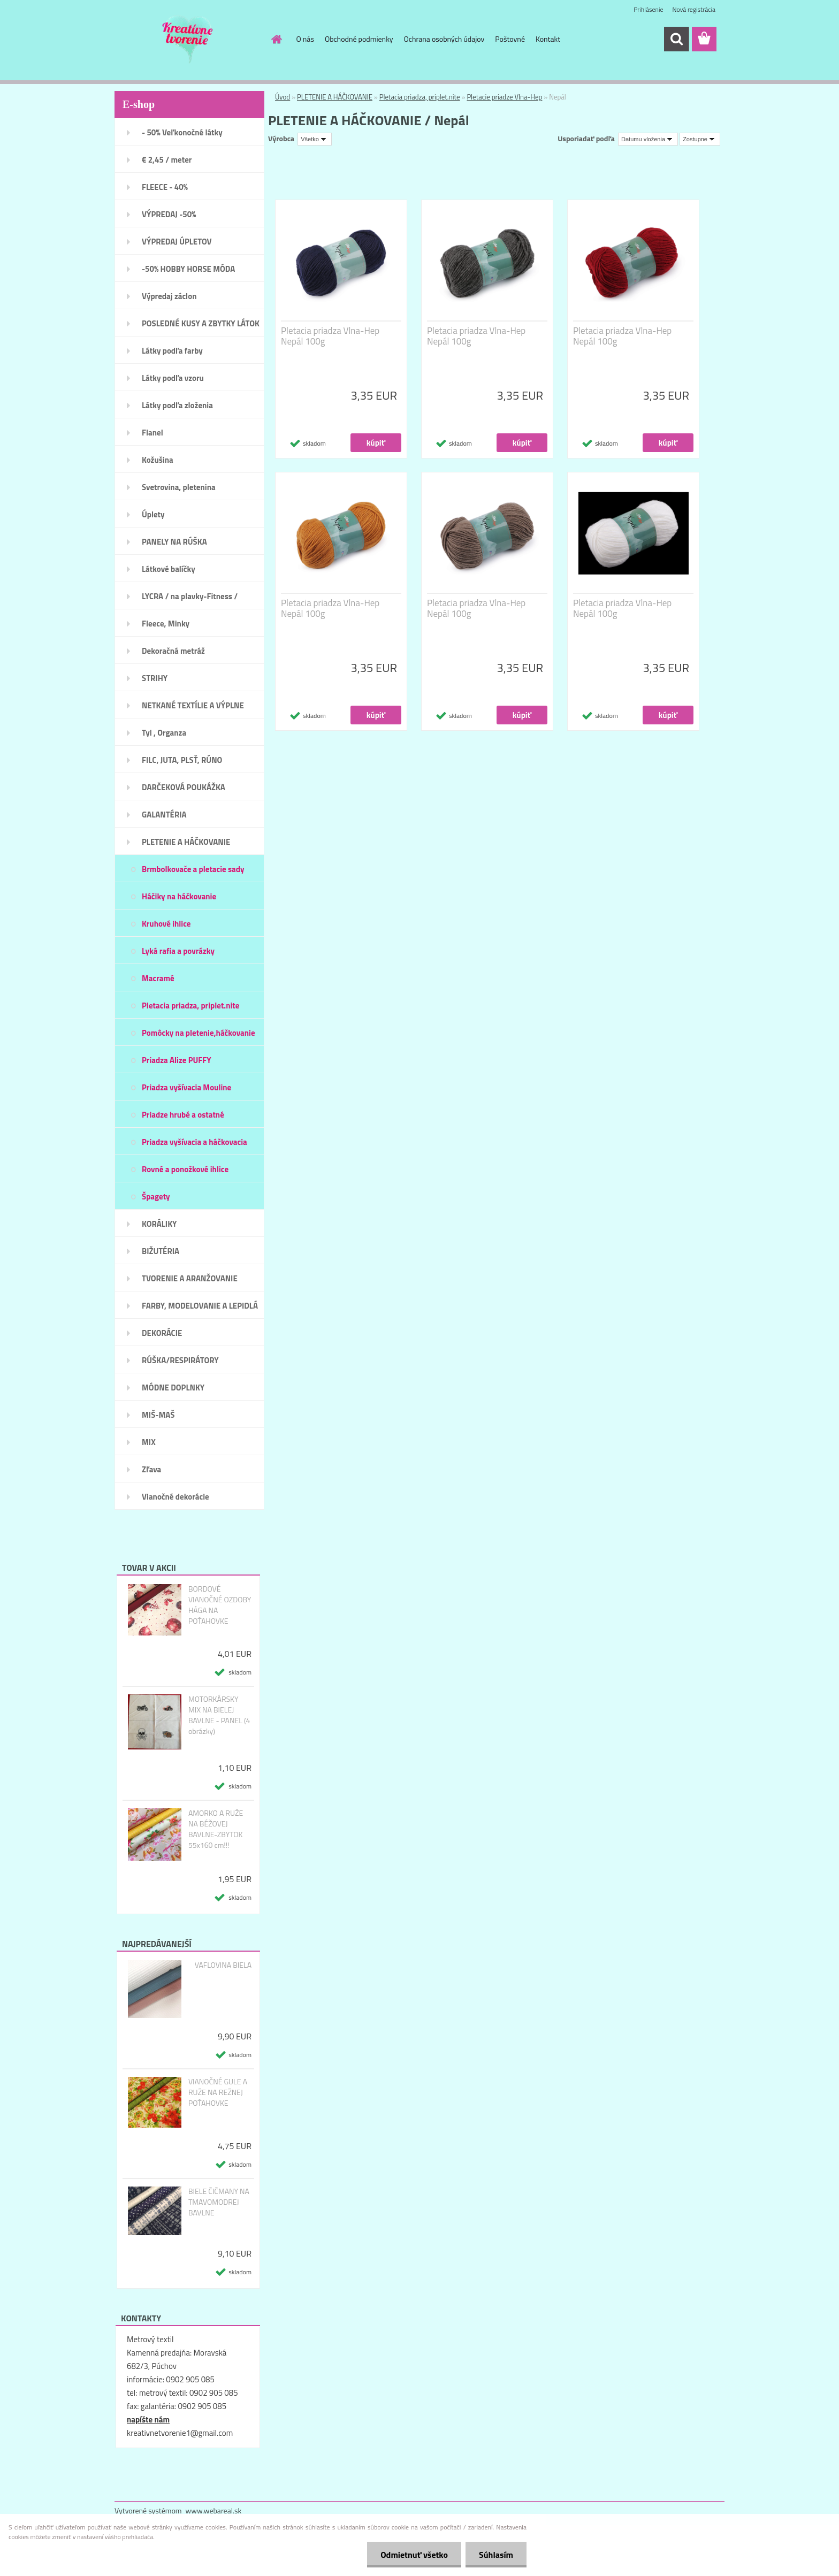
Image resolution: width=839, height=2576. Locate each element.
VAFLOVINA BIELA (223, 1965)
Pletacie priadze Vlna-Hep (504, 96)
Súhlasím (496, 2554)
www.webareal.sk (214, 2510)
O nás (305, 38)
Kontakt (548, 38)
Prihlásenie (648, 9)
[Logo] (188, 39)
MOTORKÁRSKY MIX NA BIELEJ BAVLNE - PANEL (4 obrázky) (219, 1715)
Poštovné (510, 38)
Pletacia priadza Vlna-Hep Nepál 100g (330, 336)
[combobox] (648, 139)
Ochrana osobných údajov (444, 38)
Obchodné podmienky (359, 38)
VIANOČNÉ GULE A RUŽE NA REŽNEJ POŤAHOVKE (217, 2092)
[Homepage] (276, 39)
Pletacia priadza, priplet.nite (419, 96)
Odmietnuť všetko (414, 2554)
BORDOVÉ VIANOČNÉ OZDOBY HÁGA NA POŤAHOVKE (219, 1605)
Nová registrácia (693, 9)
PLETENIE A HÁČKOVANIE (334, 96)
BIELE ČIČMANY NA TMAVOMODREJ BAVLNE (218, 2202)
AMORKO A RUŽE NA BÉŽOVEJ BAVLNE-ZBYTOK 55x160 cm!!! (215, 1829)
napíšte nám (148, 2419)
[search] (676, 39)
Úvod (282, 96)
